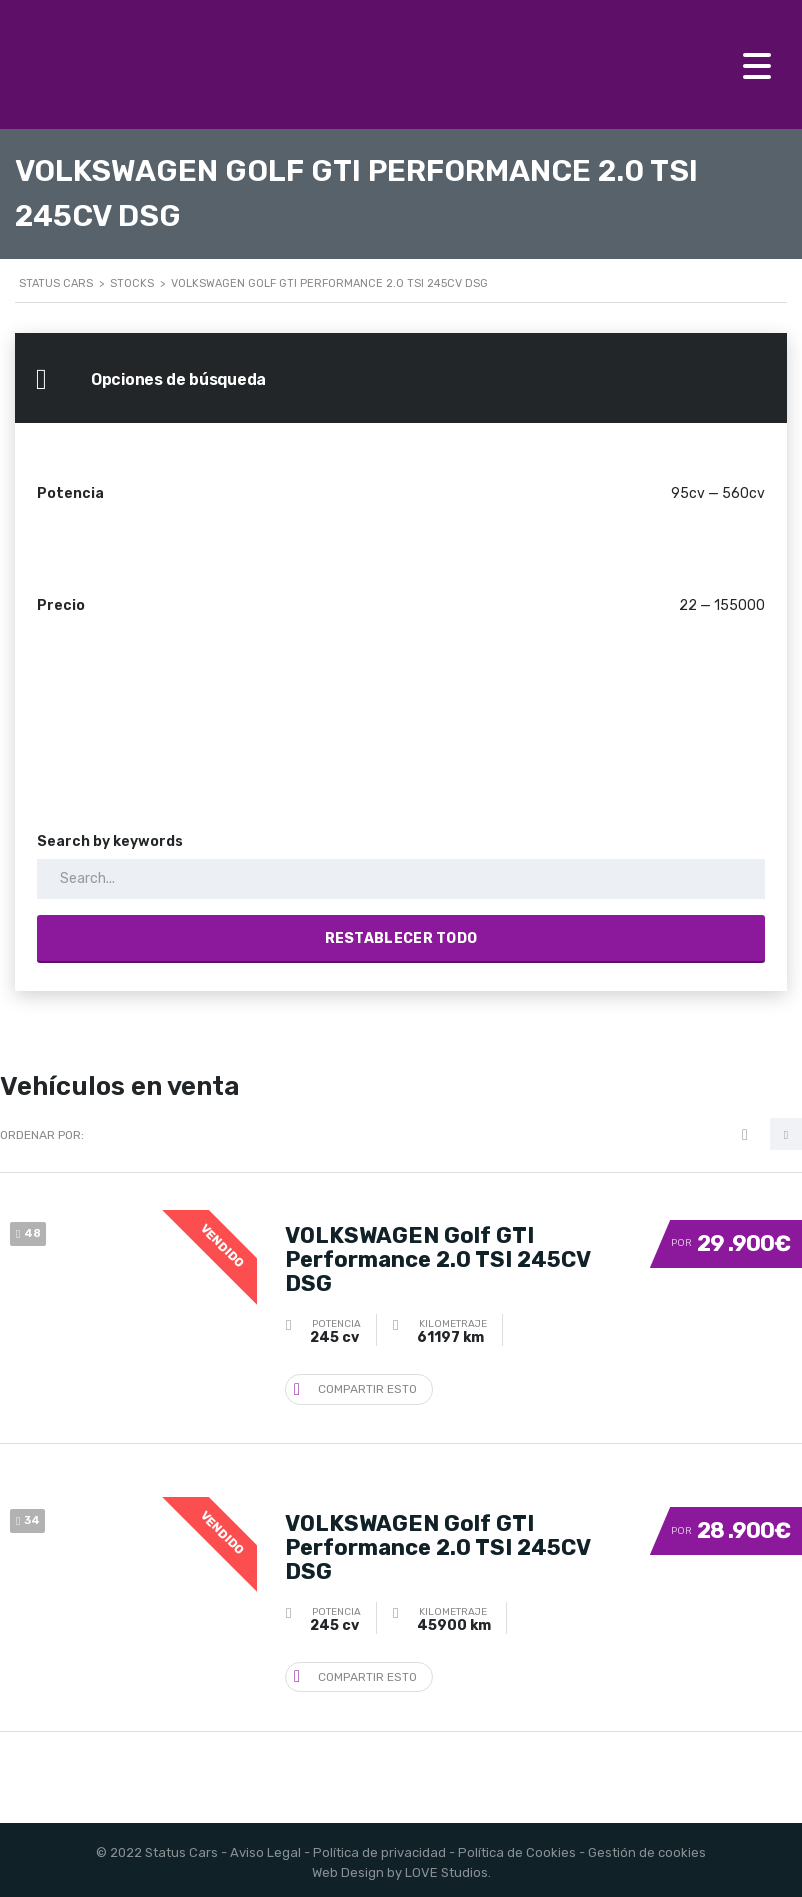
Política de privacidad (379, 1847)
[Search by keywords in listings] (401, 879)
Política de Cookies (517, 1847)
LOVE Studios (446, 1867)
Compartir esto (355, 1385)
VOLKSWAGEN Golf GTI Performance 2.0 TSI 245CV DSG (437, 1257)
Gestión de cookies (647, 1847)
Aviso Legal (265, 1847)
